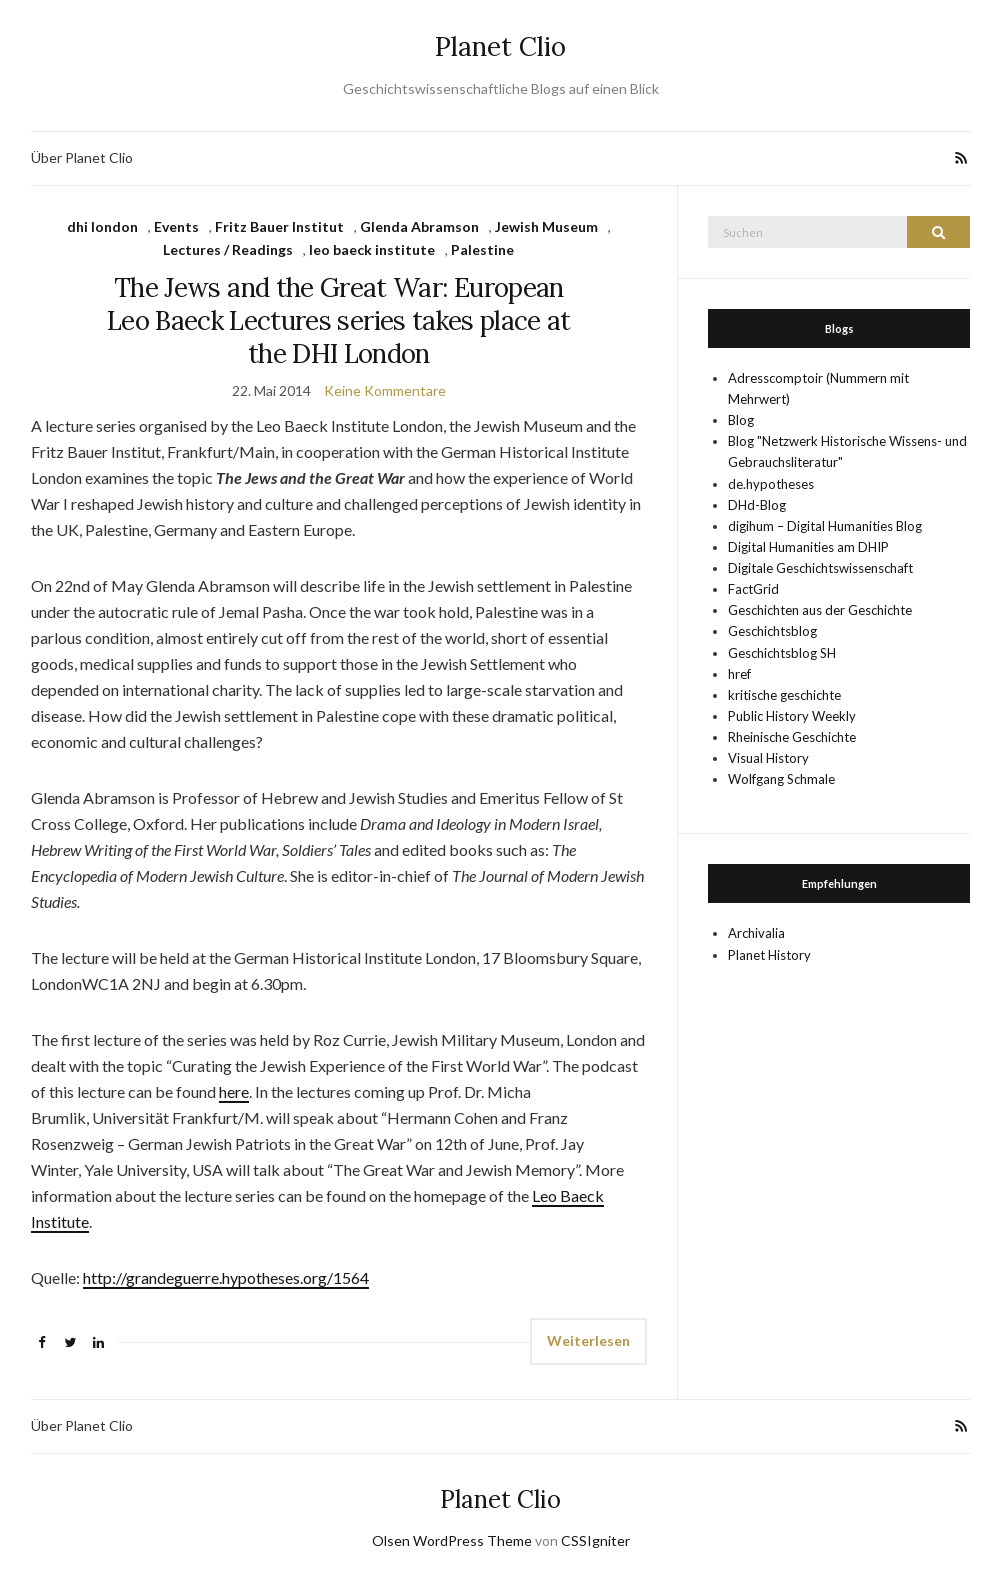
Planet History (769, 955)
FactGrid (753, 589)
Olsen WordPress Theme (452, 1540)
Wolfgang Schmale (781, 779)
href (739, 674)
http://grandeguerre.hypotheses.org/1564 (226, 1277)
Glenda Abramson (419, 226)
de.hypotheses (771, 484)
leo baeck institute (372, 249)
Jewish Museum (546, 226)
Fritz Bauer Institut (279, 226)
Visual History (768, 758)
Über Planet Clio (82, 157)
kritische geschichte (784, 695)
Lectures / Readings (228, 249)
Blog (741, 420)
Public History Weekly (792, 716)
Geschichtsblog (772, 631)
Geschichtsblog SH (782, 653)
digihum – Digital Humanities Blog (825, 526)
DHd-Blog (757, 505)
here (234, 1091)
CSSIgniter (595, 1540)
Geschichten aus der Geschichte (820, 610)
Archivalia (756, 933)
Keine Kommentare (385, 390)
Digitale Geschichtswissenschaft (820, 568)
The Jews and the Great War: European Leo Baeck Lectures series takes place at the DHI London (339, 320)
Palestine (482, 249)
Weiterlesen (588, 1340)
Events (176, 226)
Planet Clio (500, 46)
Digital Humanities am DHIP (808, 547)
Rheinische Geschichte (792, 737)
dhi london (102, 226)
